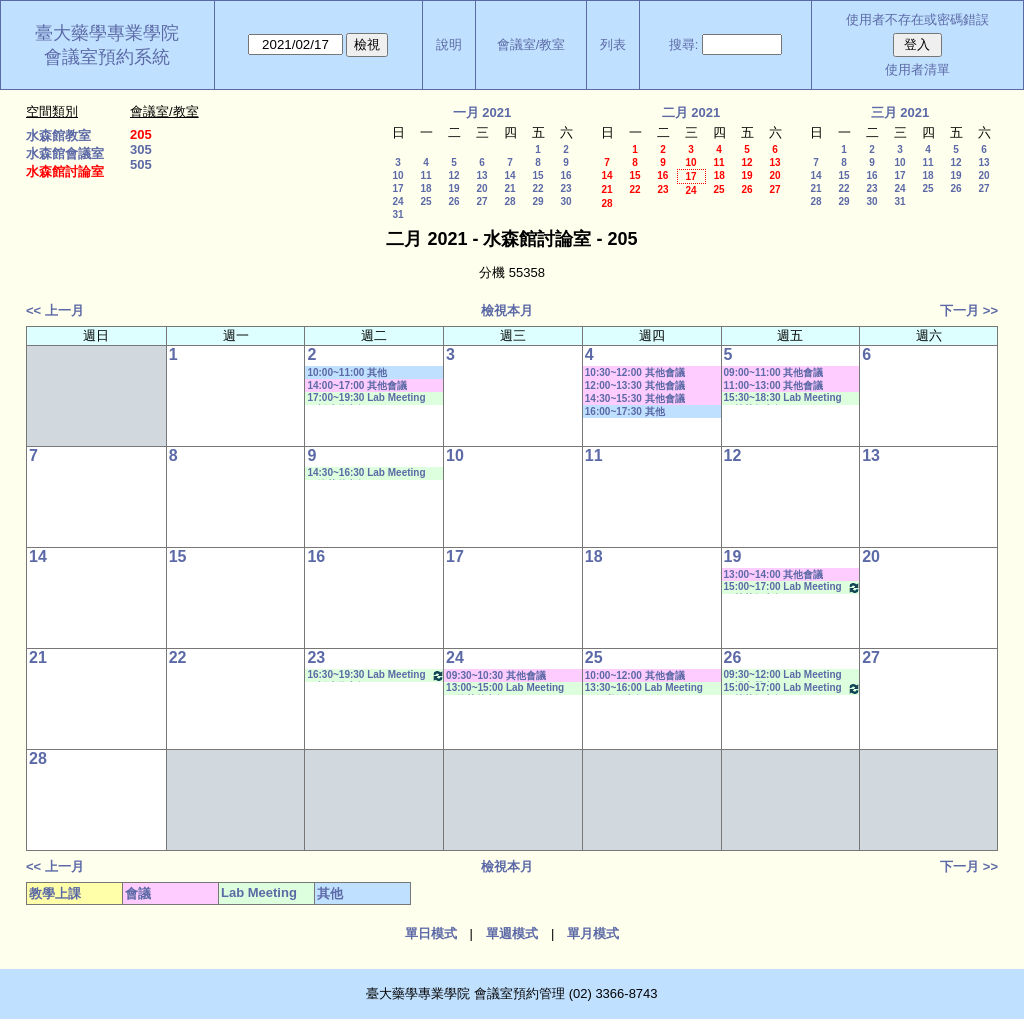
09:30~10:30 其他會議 (496, 675)
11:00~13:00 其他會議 (774, 385)
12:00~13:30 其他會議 (635, 385)
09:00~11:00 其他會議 (774, 372)
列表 (613, 44)
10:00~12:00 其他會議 (635, 675)
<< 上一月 (55, 310)
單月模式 (593, 933)
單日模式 (431, 933)
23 (565, 188)
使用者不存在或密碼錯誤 (917, 19)
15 (537, 175)
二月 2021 (691, 112)
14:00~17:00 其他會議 (357, 385)
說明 (449, 44)
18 (425, 188)
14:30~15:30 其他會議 (635, 398)
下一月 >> (969, 310)
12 (453, 175)
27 (481, 201)
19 (453, 188)
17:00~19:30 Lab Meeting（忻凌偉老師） (366, 398)
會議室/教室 (531, 44)
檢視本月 (507, 310)
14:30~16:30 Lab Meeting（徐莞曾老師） (366, 473)
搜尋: (684, 44)
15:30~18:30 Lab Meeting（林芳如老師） (783, 398)
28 (509, 201)
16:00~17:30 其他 (625, 411)
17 (397, 188)
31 (397, 214)
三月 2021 (900, 112)
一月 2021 (482, 112)
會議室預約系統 (107, 57)
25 (425, 201)
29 (537, 201)
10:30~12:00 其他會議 (635, 372)
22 (537, 188)
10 (397, 175)
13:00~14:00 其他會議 (774, 574)
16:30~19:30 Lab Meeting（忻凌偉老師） (376, 675)
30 (565, 201)
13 (481, 175)
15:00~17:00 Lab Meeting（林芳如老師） (793, 587)
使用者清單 (917, 69)
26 (453, 201)
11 (425, 175)
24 (397, 201)
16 (565, 175)
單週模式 (512, 933)
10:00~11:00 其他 (347, 372)
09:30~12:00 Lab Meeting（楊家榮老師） (783, 675)
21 (509, 188)
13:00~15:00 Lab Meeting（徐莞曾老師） (505, 688)
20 (481, 188)
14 (509, 175)
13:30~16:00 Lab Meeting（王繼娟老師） (644, 688)
